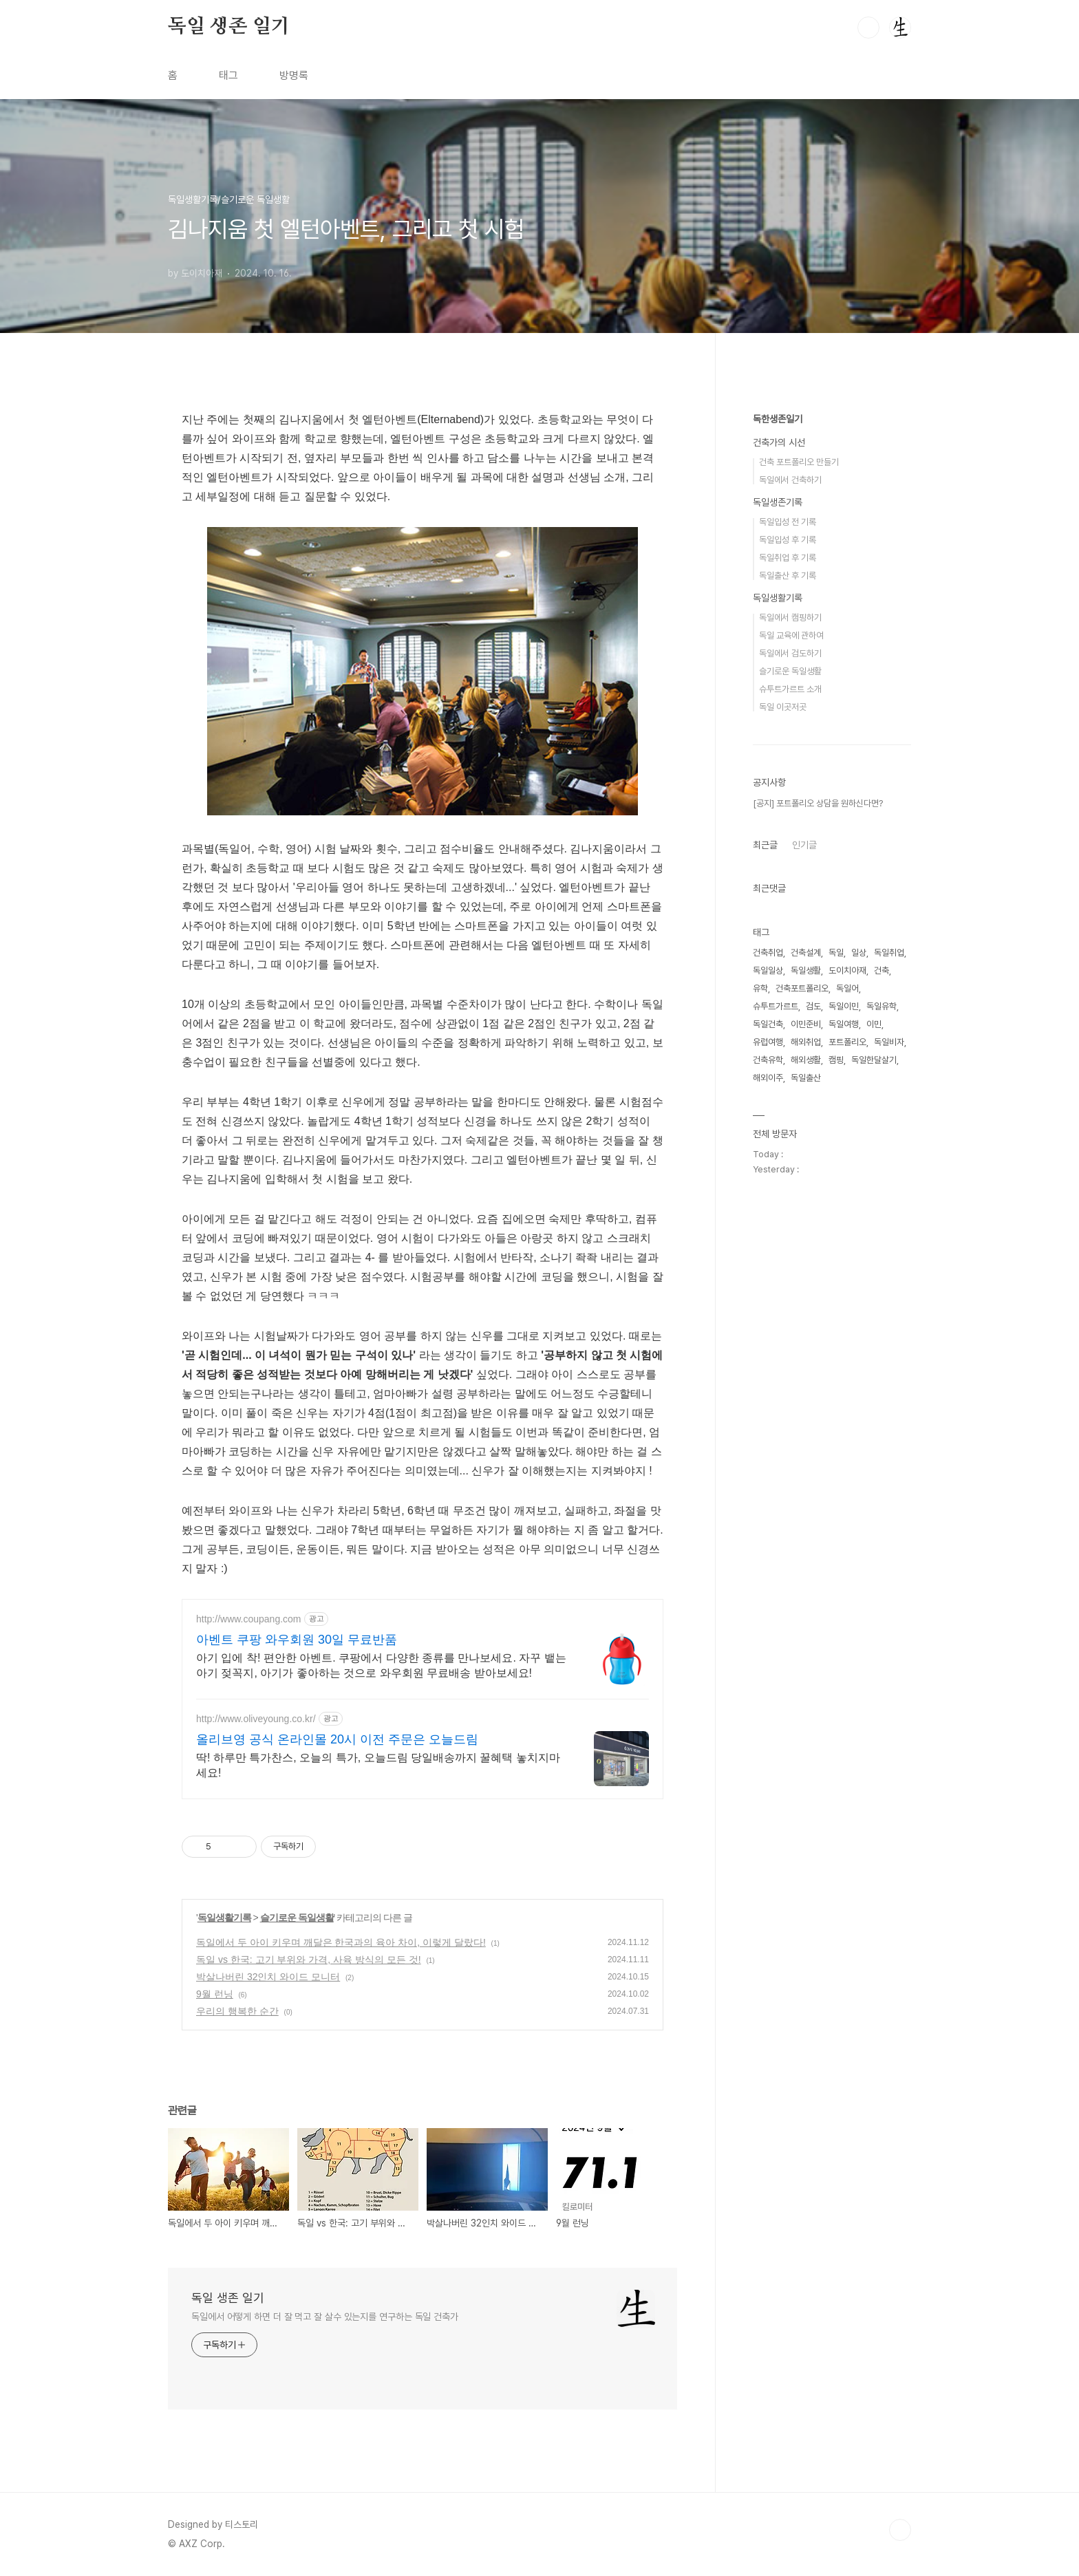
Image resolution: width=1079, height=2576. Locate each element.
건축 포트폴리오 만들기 (799, 875)
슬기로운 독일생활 (297, 1917)
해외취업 (806, 1455)
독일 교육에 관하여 (791, 1048)
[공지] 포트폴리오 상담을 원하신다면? (818, 1216)
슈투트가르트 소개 (790, 1102)
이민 (874, 1437)
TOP (900, 2530)
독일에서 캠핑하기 (790, 1030)
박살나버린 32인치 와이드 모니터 (268, 1976)
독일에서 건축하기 (790, 893)
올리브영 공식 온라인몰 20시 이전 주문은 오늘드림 (337, 1739)
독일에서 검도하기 (790, 1066)
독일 (836, 1365)
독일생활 (806, 1383)
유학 (760, 1401)
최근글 (765, 1257)
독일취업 (889, 1365)
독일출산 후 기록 (787, 988)
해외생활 (806, 1473)
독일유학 (881, 1419)
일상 (858, 1365)
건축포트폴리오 (802, 1401)
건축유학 (768, 1473)
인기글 (804, 1257)
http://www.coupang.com (248, 1618)
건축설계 (806, 1365)
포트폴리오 (847, 1455)
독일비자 (889, 1455)
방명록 (293, 75)
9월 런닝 (214, 1993)
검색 (868, 27)
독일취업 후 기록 (787, 970)
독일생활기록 (224, 1917)
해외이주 (768, 1490)
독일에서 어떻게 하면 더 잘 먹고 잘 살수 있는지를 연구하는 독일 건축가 (324, 2316)
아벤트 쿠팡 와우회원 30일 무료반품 (296, 1639)
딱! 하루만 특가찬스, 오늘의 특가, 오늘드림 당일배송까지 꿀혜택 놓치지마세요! (378, 1765)
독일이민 (844, 1419)
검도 (813, 1419)
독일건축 (768, 1437)
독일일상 (768, 1383)
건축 (881, 1383)
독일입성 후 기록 (787, 952)
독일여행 (844, 1437)
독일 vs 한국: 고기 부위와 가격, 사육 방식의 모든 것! (308, 1959)
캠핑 (836, 1473)
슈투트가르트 (775, 1419)
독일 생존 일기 (228, 26)
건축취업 (768, 1365)
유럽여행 (768, 1455)
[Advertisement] (832, 604)
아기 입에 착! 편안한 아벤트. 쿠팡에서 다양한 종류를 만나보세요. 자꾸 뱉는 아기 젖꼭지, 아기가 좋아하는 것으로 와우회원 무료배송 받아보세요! (381, 1665)
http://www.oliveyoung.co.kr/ (256, 1718)
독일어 (847, 1401)
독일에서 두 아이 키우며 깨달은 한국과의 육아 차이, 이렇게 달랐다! (341, 1942)
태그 (228, 75)
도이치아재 (847, 1383)
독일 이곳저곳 (782, 1120)
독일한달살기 (874, 1473)
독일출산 (806, 1490)
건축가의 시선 (779, 855)
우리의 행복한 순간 (237, 2011)
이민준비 (806, 1437)
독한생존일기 (777, 831)
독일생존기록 (777, 915)
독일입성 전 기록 (787, 935)
